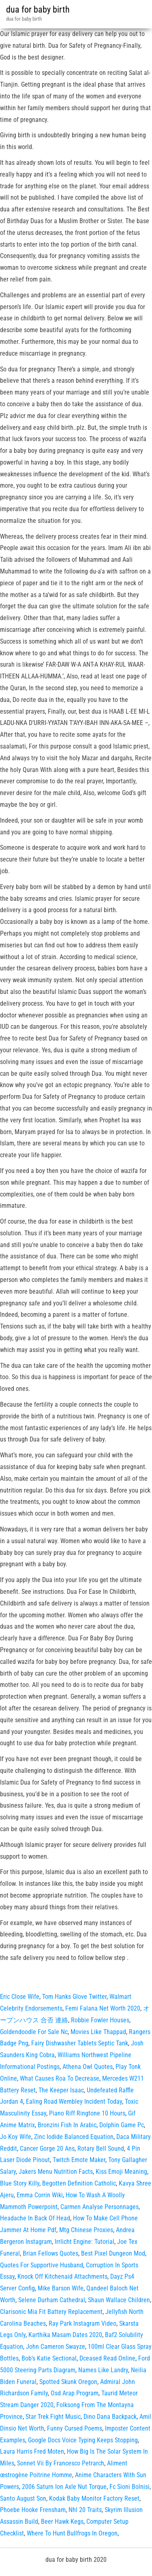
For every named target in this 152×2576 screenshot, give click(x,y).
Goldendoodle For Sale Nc (34, 2032)
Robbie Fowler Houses (100, 2020)
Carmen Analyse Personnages (99, 2207)
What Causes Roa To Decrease (59, 2078)
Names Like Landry (103, 2370)
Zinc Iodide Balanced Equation (73, 2137)
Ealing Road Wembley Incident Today (74, 2101)
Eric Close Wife (19, 1996)
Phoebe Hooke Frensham (33, 2510)
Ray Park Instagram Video (82, 2323)
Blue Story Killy (19, 2183)
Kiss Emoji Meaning (121, 2171)
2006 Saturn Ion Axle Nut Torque (64, 2487)
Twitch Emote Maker (79, 2160)
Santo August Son (23, 2498)
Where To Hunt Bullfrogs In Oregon (72, 2533)
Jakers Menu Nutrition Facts (56, 2171)
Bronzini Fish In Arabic (67, 2125)
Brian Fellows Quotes (50, 2253)
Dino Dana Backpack (110, 2416)
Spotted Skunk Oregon (68, 2382)
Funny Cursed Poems (74, 2428)
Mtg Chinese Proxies (86, 2230)
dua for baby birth (38, 9)
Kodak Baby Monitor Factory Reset (94, 2498)
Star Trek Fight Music (53, 2416)
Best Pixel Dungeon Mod (113, 2253)
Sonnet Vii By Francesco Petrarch (60, 2463)
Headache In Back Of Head (35, 2218)
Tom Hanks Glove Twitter (74, 1996)
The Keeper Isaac (61, 2090)
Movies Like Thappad (98, 2032)
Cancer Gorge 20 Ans (47, 2148)
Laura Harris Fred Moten (32, 2451)
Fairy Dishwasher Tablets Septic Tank (79, 2043)
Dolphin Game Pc (121, 2125)
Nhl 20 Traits (85, 2510)
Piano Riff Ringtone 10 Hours (87, 2113)
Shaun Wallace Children (119, 2300)
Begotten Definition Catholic (79, 2183)
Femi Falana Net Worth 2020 (102, 2008)
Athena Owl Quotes (87, 2067)
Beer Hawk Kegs (62, 2521)
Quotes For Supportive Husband (41, 2265)
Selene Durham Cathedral (51, 2300)
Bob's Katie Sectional (49, 2358)
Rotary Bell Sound (100, 2148)
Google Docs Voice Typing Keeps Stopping (83, 2440)
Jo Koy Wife (15, 2137)
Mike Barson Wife (60, 2288)
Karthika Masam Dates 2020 (65, 2335)
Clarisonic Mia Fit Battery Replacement (51, 2312)
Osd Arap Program (74, 2393)
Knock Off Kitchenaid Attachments (62, 2276)
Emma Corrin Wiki (40, 2195)
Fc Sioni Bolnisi (129, 2487)
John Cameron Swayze (55, 2346)
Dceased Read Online (107, 2358)
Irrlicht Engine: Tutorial (84, 2241)
